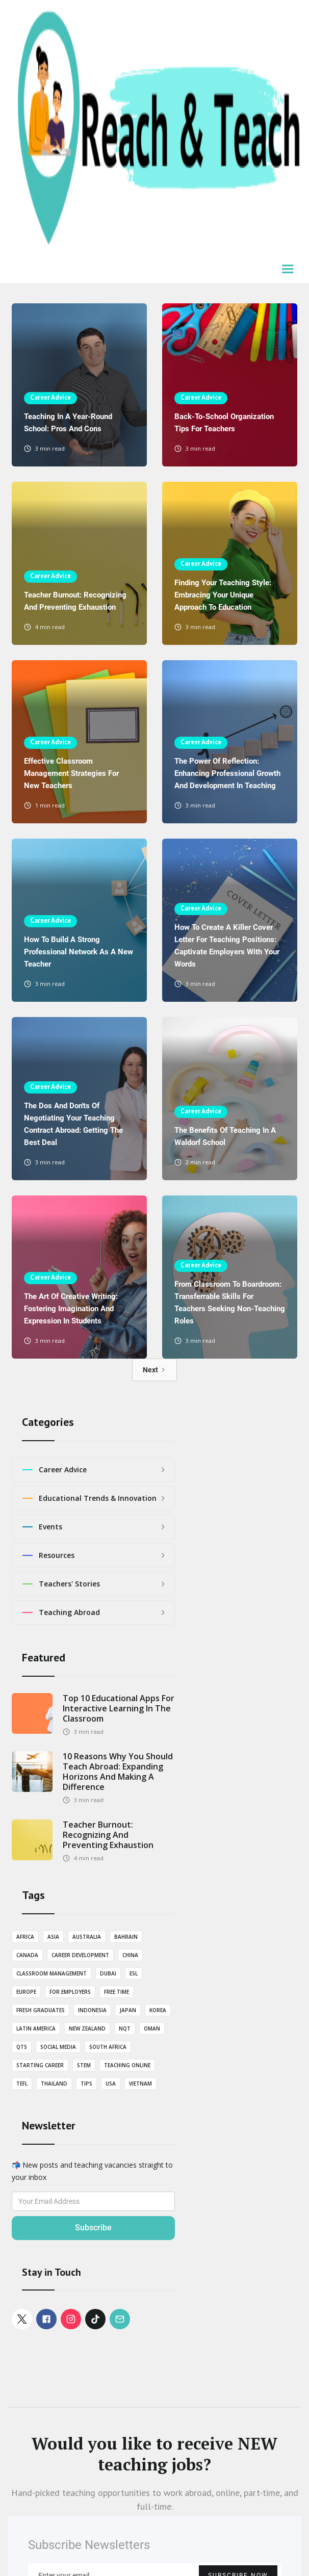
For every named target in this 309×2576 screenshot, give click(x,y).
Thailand (54, 2083)
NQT (125, 2028)
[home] (154, 128)
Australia (86, 1936)
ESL (134, 1973)
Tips (86, 2083)
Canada (27, 1955)
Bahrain (126, 1936)
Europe (26, 1991)
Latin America (36, 2028)
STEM (84, 2065)
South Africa (107, 2046)
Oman (152, 2028)
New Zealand (87, 2028)
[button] (288, 270)
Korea (157, 2010)
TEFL (22, 2083)
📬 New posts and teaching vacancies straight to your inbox (92, 2171)
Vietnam (140, 2083)
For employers (70, 1991)
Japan (128, 2010)
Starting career (40, 2065)
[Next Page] (154, 1370)
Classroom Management (51, 1973)
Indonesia (92, 2010)
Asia (53, 1936)
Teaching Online (127, 2065)
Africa (25, 1936)
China (130, 1955)
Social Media (58, 2046)
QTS (21, 2046)
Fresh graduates (40, 2010)
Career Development (80, 1955)
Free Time (116, 1991)
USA (111, 2083)
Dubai (108, 1973)
